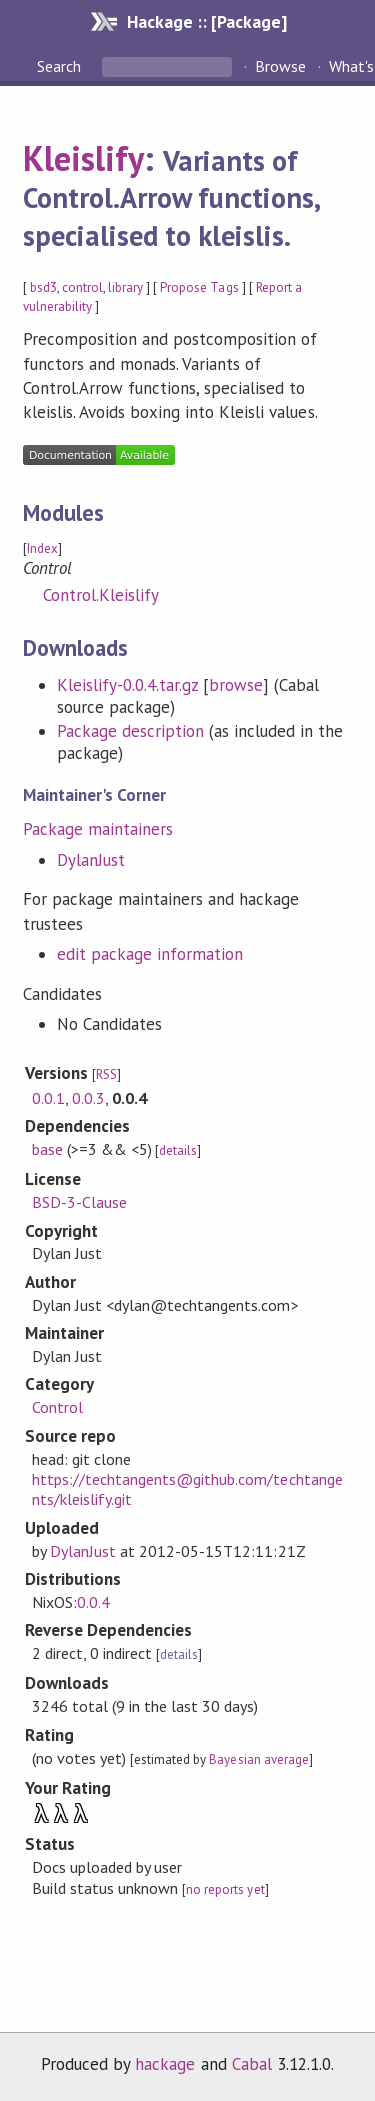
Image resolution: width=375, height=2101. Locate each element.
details (178, 1150)
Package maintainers (98, 829)
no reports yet (225, 1889)
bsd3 (43, 287)
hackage (165, 2064)
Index (42, 548)
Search (61, 66)
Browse (280, 66)
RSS (106, 1074)
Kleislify (83, 158)
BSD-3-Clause (79, 1202)
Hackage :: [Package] (207, 21)
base (47, 1149)
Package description (130, 731)
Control (57, 1407)
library (125, 287)
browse (236, 685)
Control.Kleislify (101, 595)
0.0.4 (93, 1602)
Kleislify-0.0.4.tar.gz (128, 685)
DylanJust (91, 860)
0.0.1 (48, 1098)
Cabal (252, 2064)
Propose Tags (199, 287)
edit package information (150, 954)
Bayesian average (258, 1759)
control (82, 287)
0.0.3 (88, 1098)
